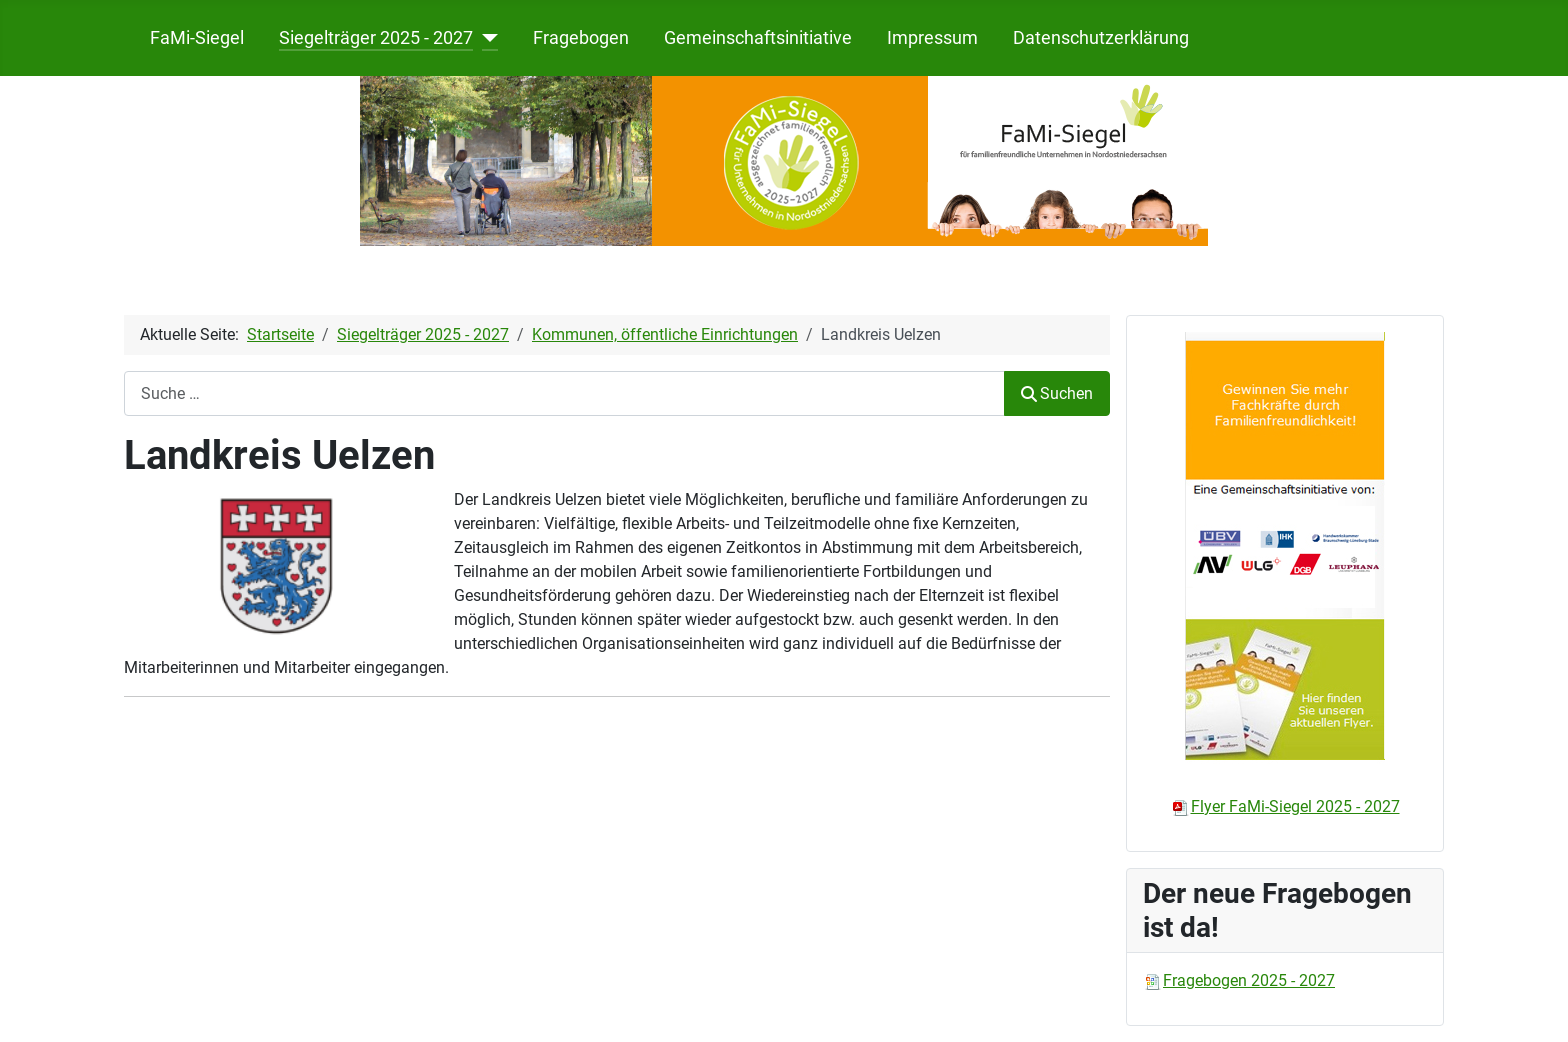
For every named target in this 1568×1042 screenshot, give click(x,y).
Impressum (932, 38)
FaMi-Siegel (197, 38)
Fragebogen (581, 38)
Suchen (1057, 393)
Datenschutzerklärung (1101, 38)
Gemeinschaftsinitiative (758, 38)
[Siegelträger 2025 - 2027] (485, 38)
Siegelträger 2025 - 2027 (376, 38)
